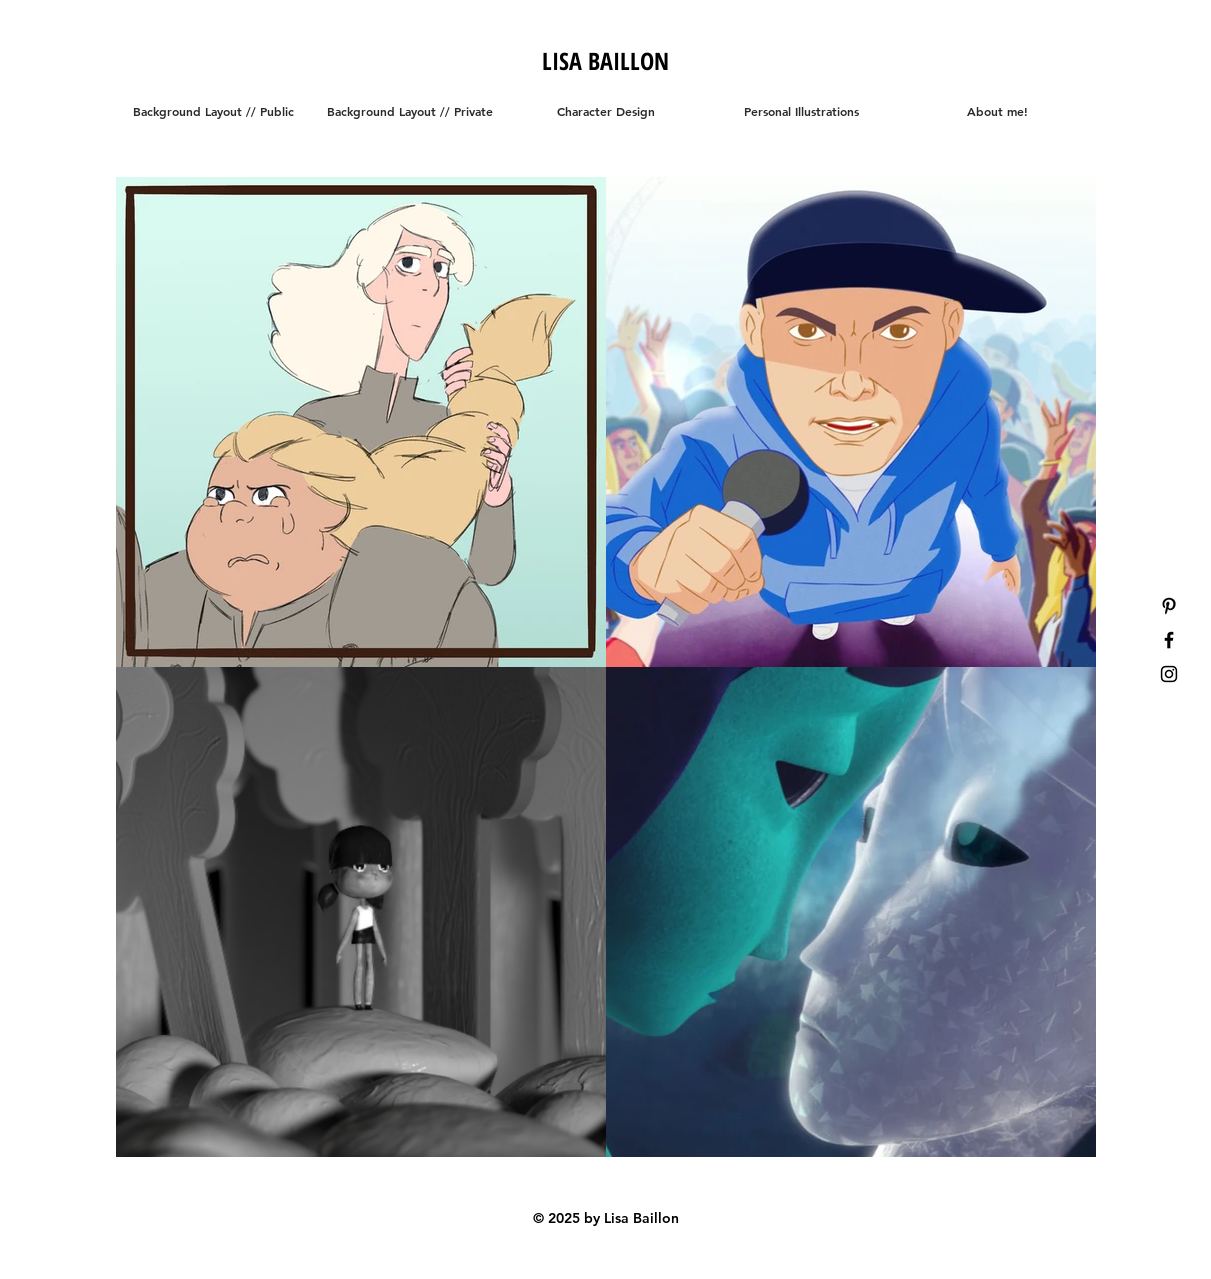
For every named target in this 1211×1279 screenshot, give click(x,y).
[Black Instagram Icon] (1169, 674)
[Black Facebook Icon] (1169, 640)
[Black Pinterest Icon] (1169, 606)
